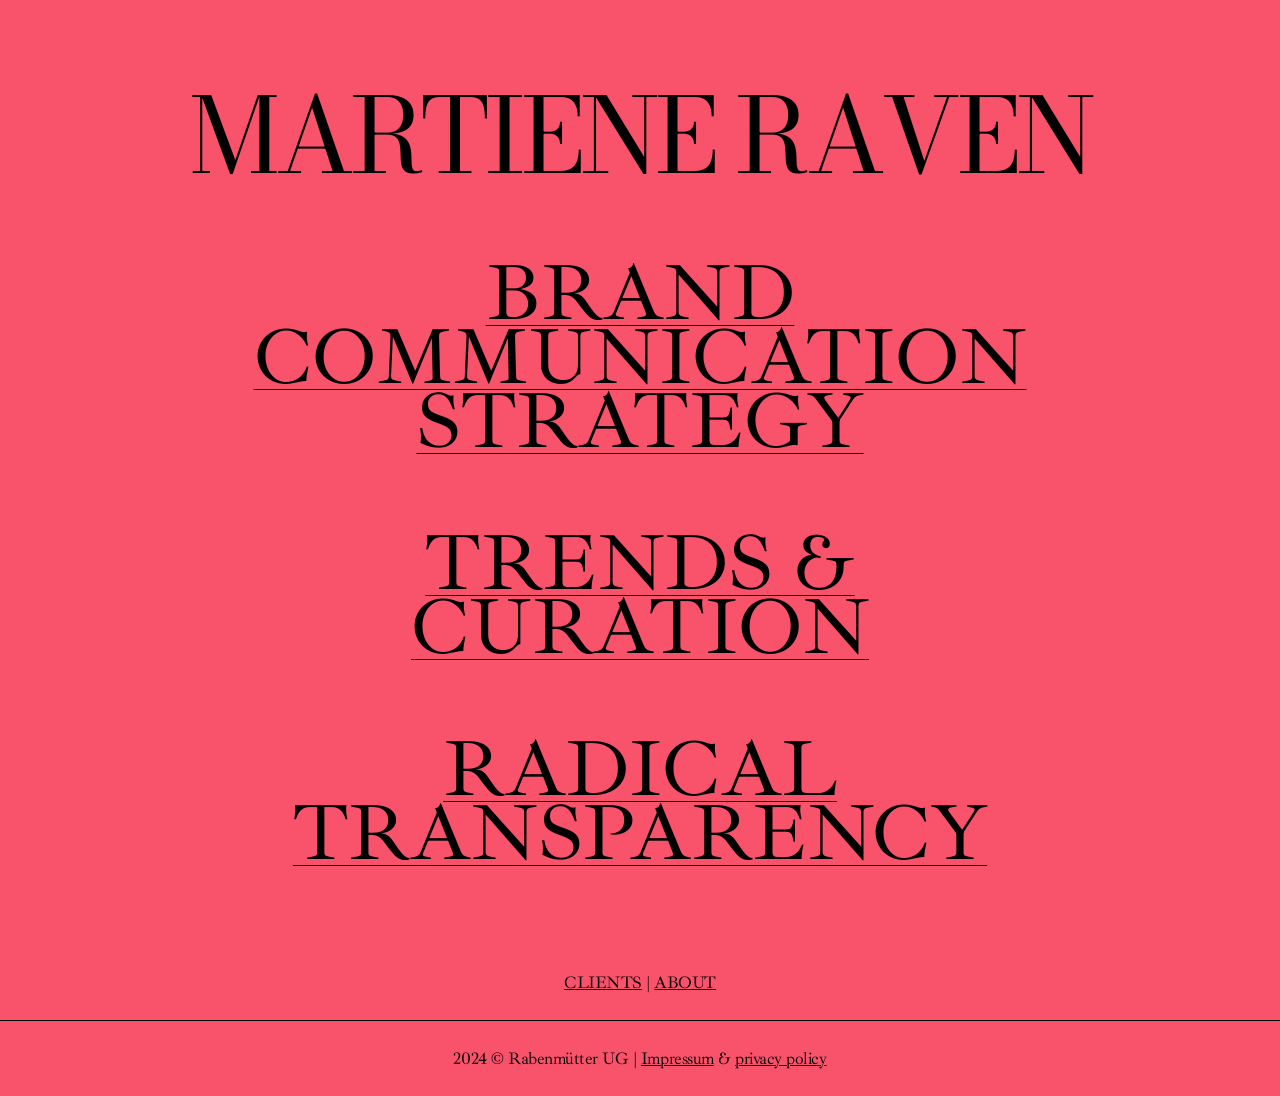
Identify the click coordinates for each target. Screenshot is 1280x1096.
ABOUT (685, 982)
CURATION (640, 627)
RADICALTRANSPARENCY (640, 801)
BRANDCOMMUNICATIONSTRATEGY (640, 357)
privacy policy (780, 1058)
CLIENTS (603, 982)
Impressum (677, 1058)
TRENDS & (639, 563)
